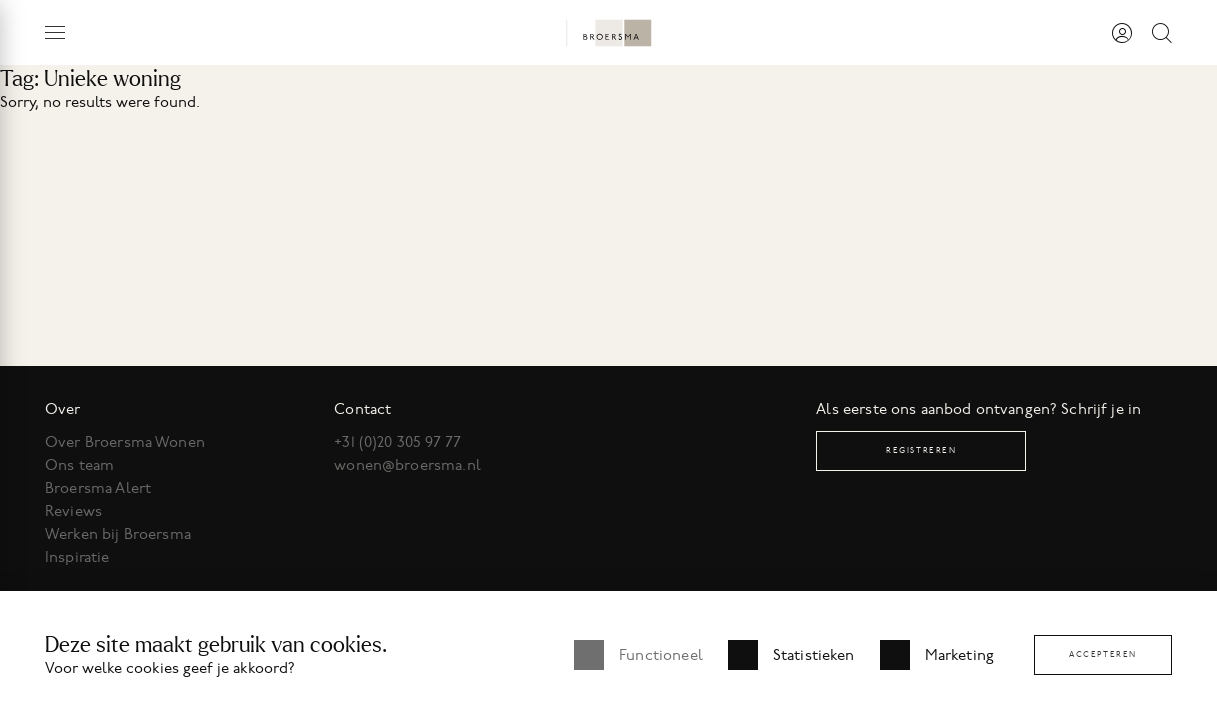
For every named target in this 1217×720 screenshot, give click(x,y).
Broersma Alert (98, 488)
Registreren (921, 450)
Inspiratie (77, 557)
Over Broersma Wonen (125, 442)
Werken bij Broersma (118, 534)
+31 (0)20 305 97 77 (397, 442)
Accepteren (1103, 654)
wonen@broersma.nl (407, 465)
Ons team (79, 465)
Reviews (73, 511)
